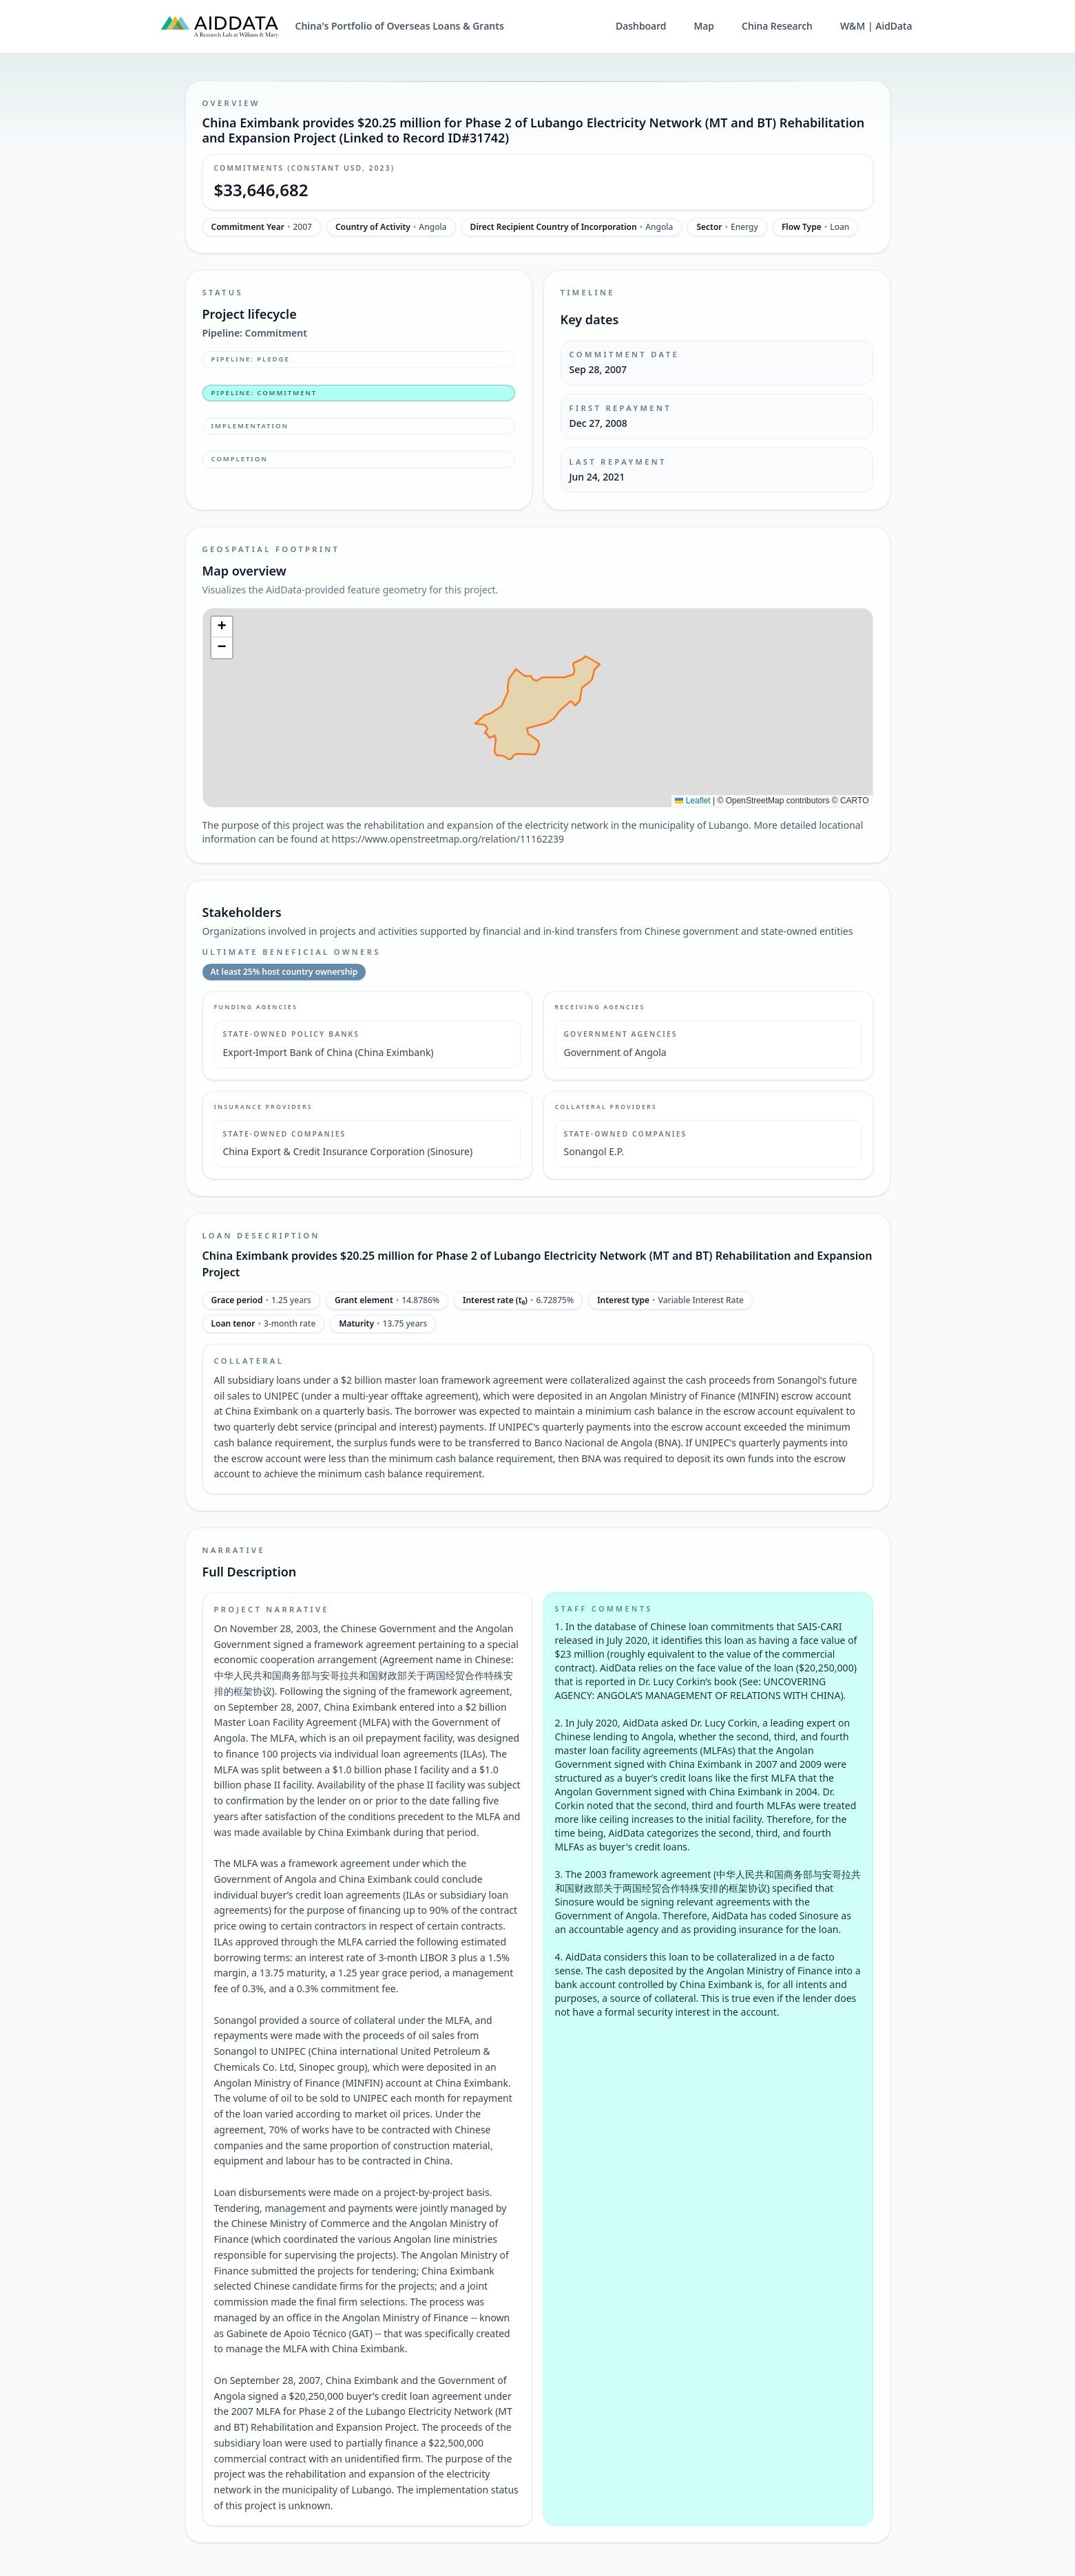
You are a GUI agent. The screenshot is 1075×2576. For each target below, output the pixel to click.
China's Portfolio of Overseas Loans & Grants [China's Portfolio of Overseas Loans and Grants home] (399, 25)
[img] (538, 708)
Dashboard (641, 25)
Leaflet (692, 800)
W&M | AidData (876, 25)
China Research (777, 25)
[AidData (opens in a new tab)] (219, 26)
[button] (221, 627)
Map (703, 25)
